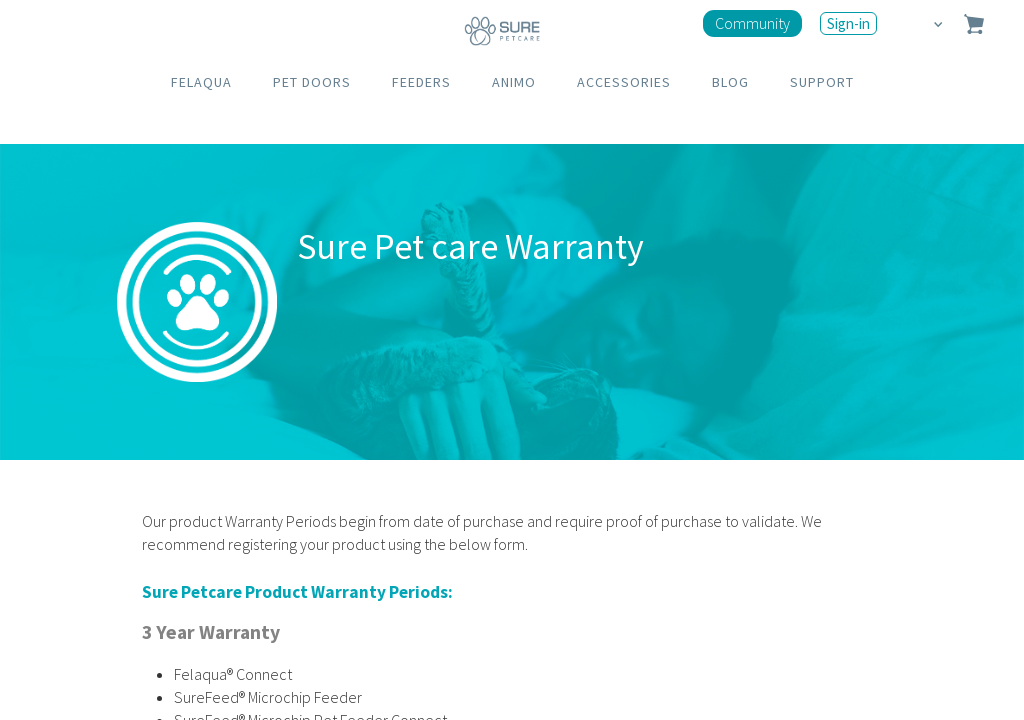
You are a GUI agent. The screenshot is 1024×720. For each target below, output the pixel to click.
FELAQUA (201, 82)
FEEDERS (421, 82)
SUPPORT (822, 82)
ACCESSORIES (624, 82)
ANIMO (514, 82)
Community (752, 23)
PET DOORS (312, 82)
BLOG (730, 82)
